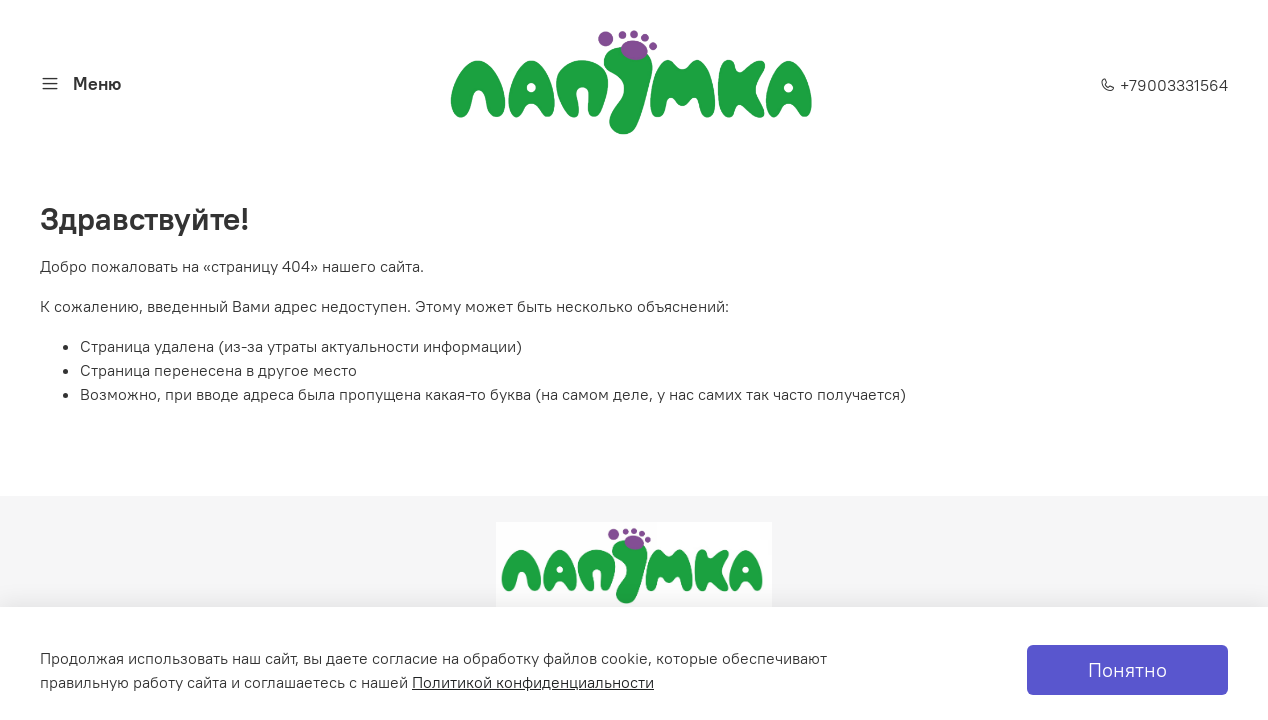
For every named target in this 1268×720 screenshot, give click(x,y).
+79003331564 (1164, 85)
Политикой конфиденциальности (533, 682)
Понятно (1127, 669)
